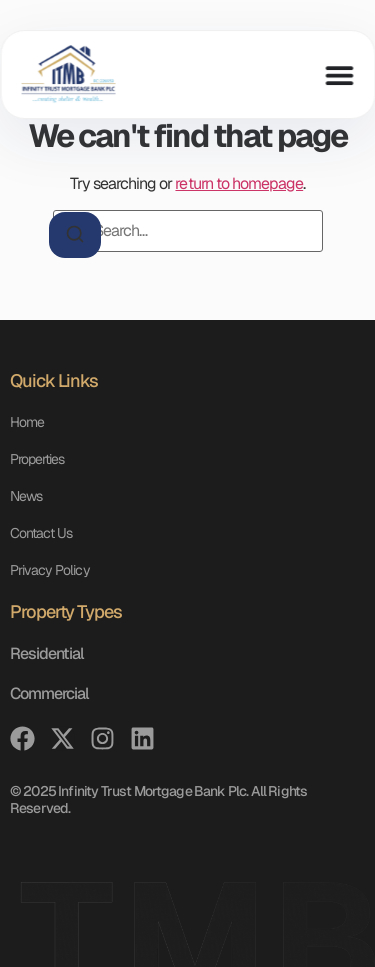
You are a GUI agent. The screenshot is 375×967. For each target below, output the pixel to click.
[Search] (75, 235)
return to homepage (239, 183)
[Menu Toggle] (339, 75)
